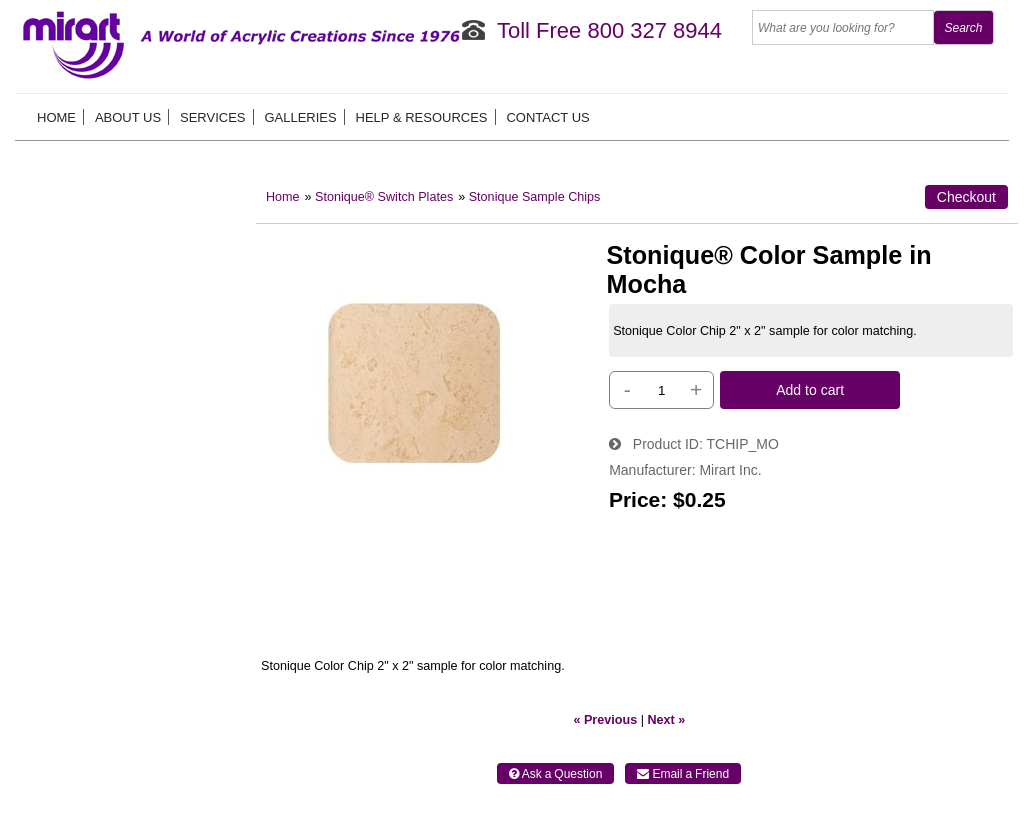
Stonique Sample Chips (535, 197)
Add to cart (810, 390)
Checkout (966, 197)
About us (128, 117)
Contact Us (547, 117)
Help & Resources (422, 117)
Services (213, 117)
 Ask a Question (556, 774)
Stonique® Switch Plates (384, 197)
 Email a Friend (683, 774)
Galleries (300, 117)
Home (56, 117)
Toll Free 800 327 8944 (609, 30)
